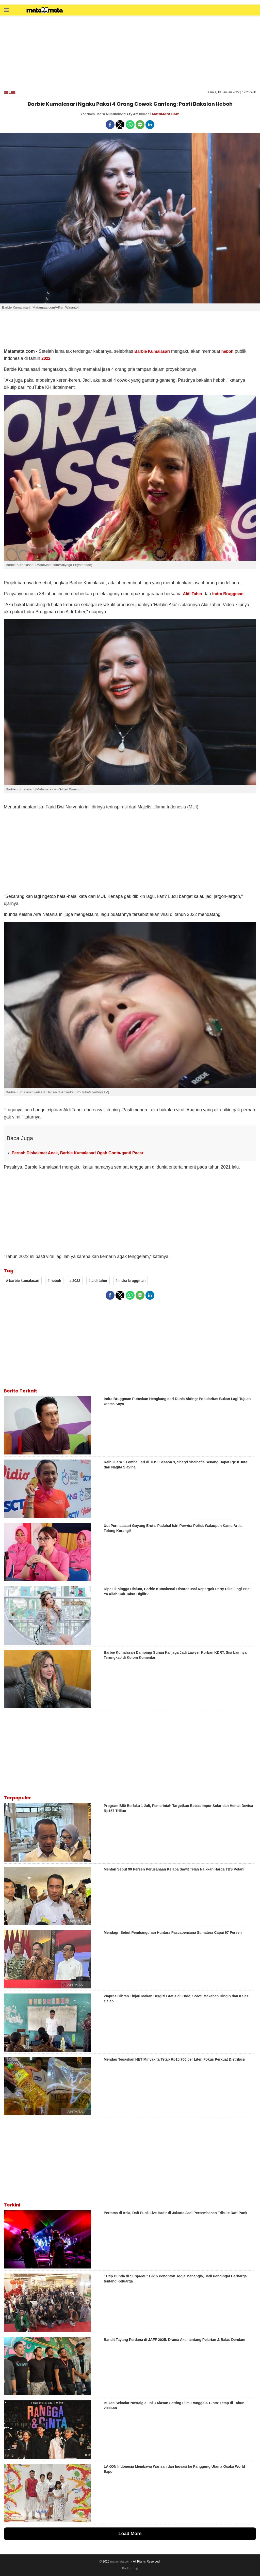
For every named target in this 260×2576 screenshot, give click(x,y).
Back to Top (130, 2568)
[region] (130, 52)
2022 (45, 358)
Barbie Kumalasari (152, 351)
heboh (227, 351)
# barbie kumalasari (22, 1281)
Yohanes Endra (92, 114)
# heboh (54, 1281)
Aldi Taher (192, 594)
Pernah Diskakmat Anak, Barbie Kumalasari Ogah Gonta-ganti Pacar (77, 1153)
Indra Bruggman (227, 594)
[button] (6, 10)
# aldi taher (98, 1281)
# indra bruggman (130, 1281)
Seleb (10, 92)
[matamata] (45, 10)
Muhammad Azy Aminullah (128, 114)
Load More (129, 2533)
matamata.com (120, 2561)
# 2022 (74, 1281)
